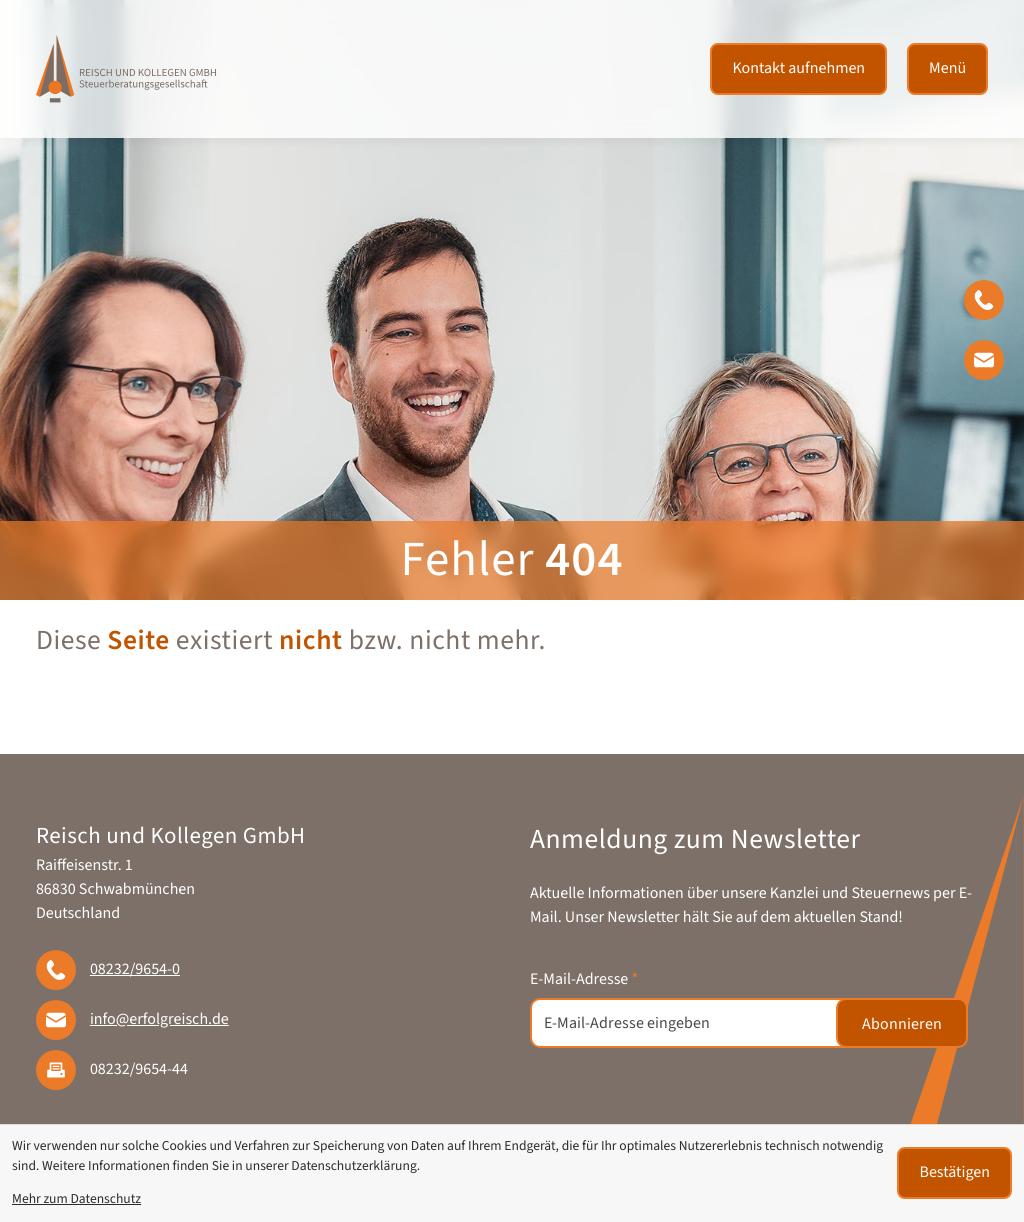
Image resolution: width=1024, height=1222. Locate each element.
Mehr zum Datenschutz (76, 1199)
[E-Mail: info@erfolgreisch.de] (994, 364)
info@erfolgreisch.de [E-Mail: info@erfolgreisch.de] (159, 1020)
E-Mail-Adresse (584, 980)
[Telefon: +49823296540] (135, 970)
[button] (994, 304)
